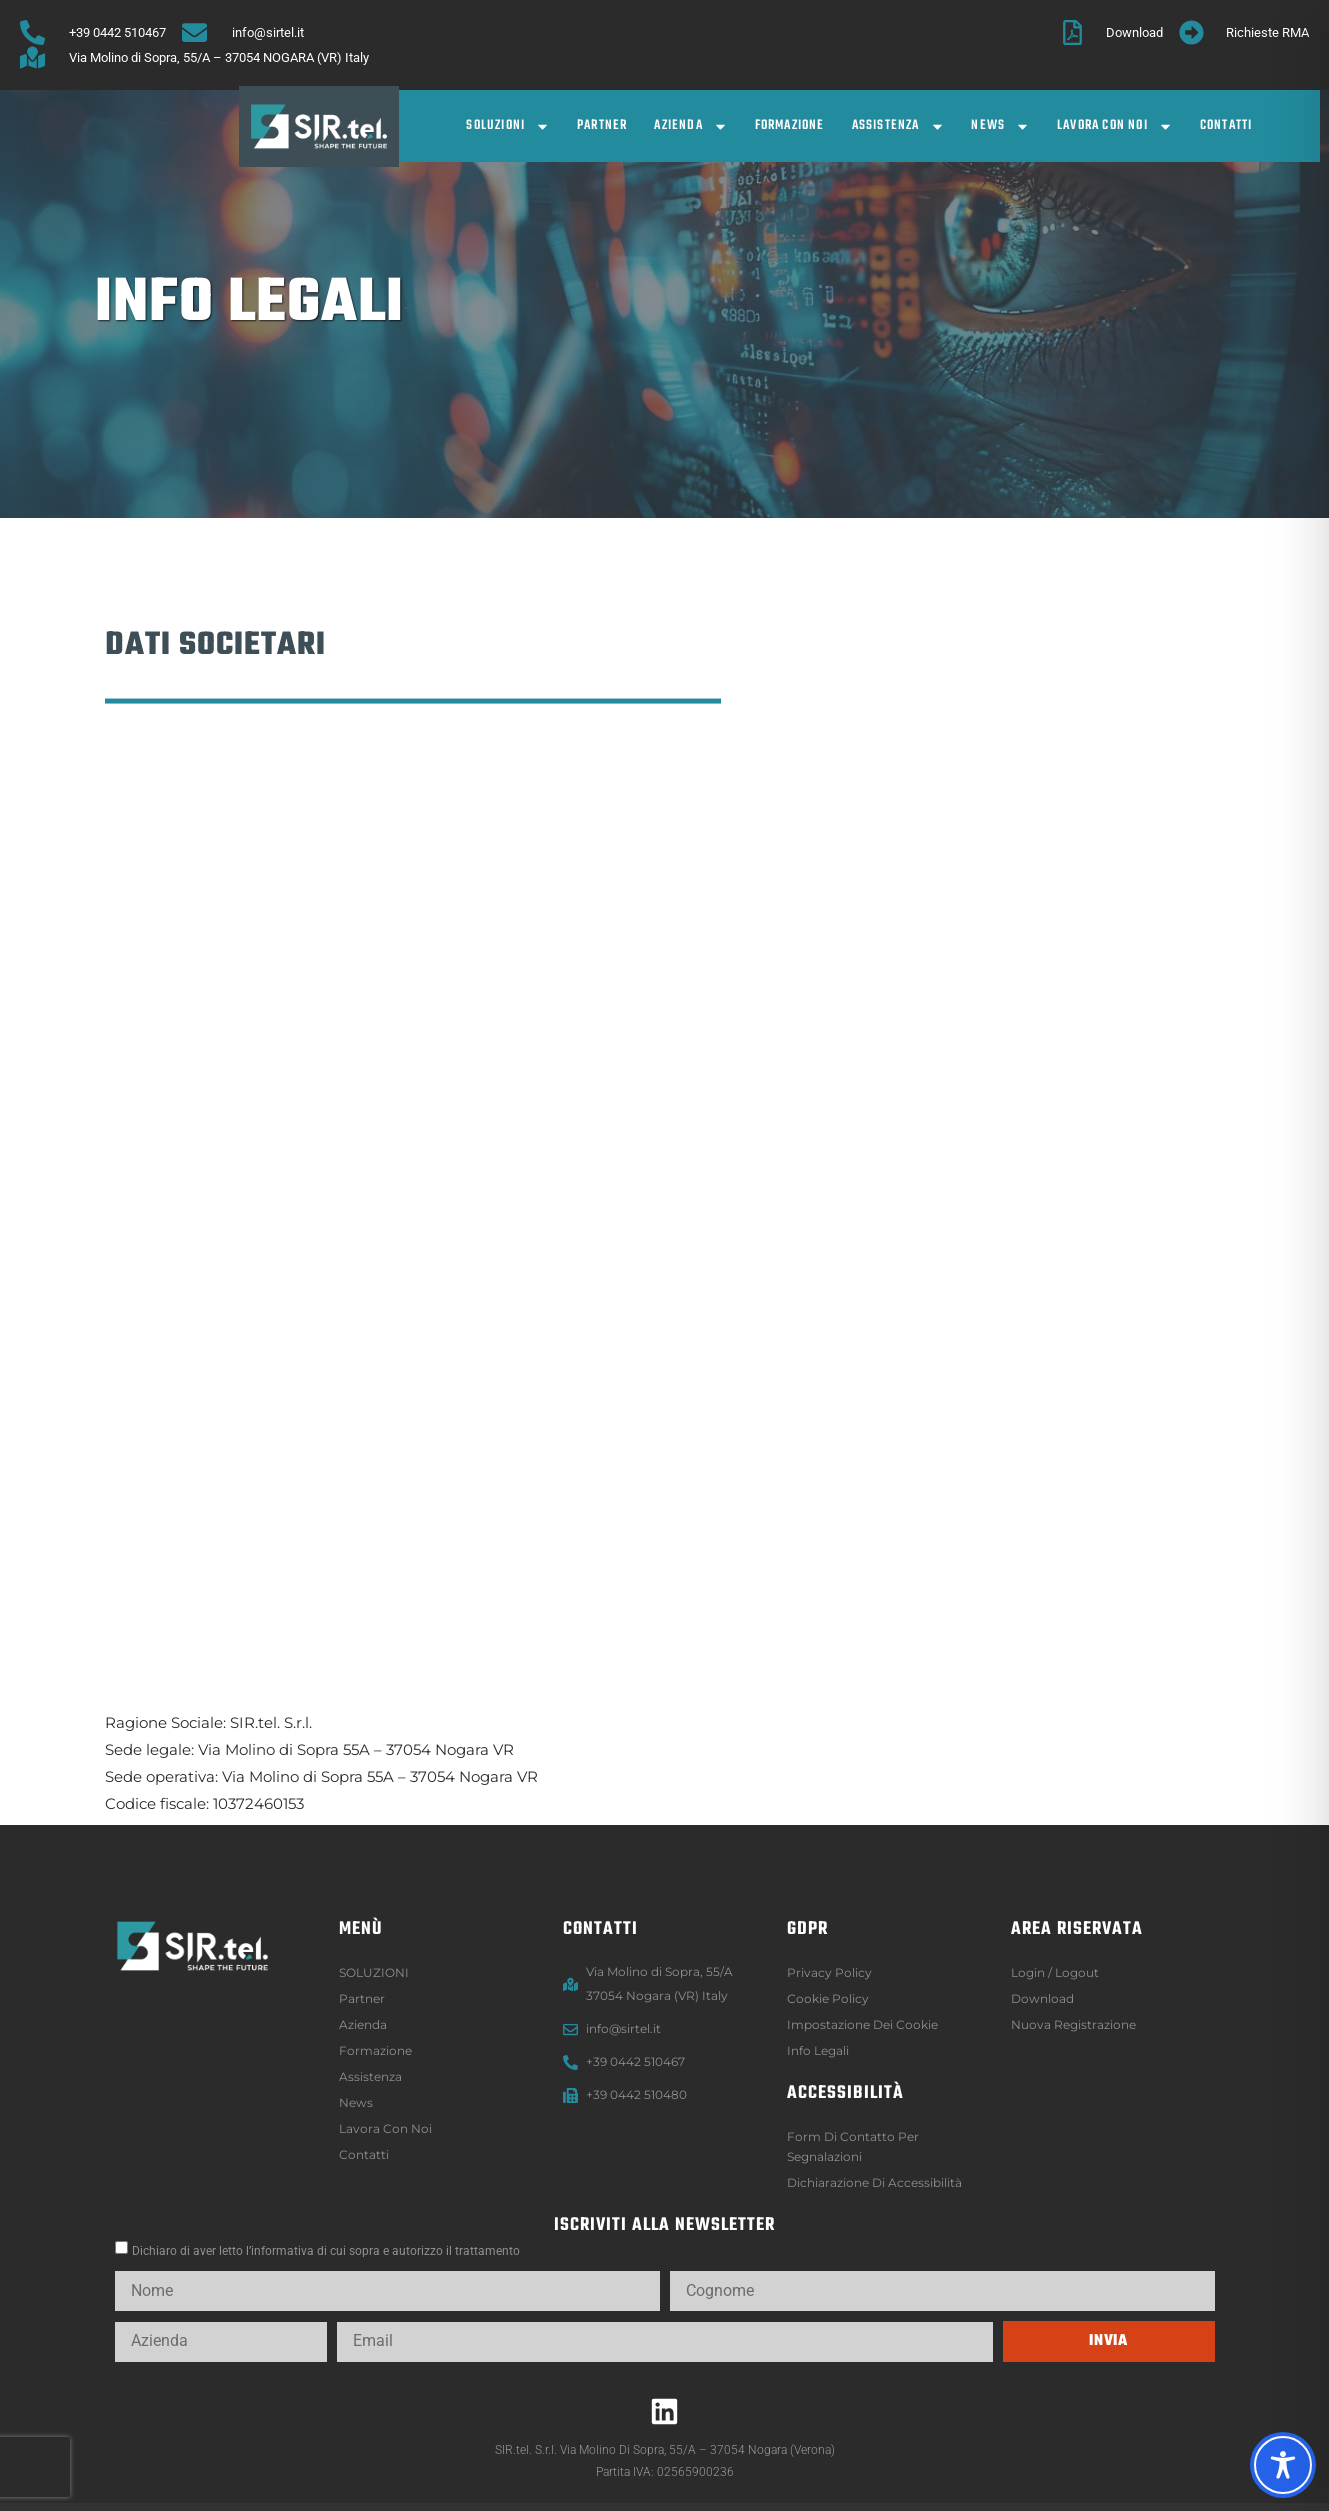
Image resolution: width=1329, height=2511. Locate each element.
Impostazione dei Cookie (862, 2024)
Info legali (818, 2050)
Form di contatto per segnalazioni (853, 2146)
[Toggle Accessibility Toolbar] (1283, 2465)
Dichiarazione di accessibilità (874, 2182)
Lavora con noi (1115, 126)
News (1000, 126)
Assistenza (898, 126)
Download (1042, 1998)
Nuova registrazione (1073, 2024)
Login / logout (1055, 1972)
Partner (602, 125)
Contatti (1226, 125)
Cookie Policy (828, 1998)
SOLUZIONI (508, 126)
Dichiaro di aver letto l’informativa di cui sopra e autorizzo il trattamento (326, 2251)
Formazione (790, 125)
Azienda (690, 126)
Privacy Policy (829, 1972)
